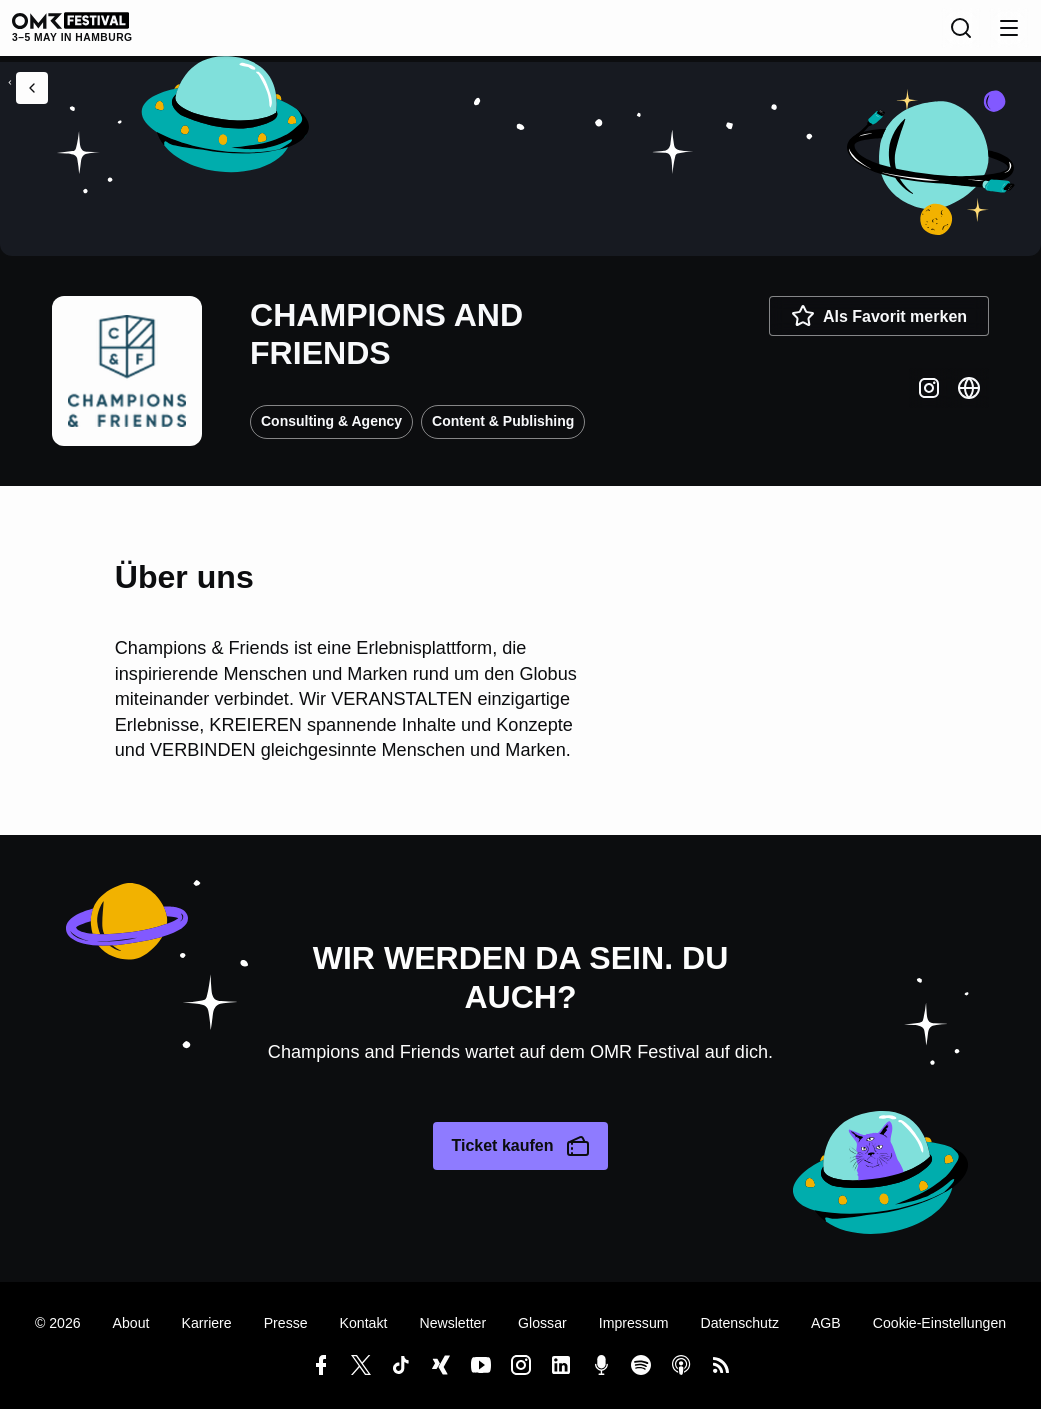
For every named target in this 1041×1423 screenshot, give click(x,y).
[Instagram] (929, 402)
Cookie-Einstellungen (939, 1337)
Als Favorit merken (879, 330)
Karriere (206, 1337)
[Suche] (961, 35)
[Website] (969, 402)
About (131, 1337)
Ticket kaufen (520, 1160)
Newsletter (452, 1337)
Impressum (634, 1337)
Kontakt (364, 1337)
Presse (286, 1337)
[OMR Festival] (92, 34)
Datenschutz (740, 1337)
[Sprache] (917, 35)
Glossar (542, 1337)
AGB (826, 1337)
